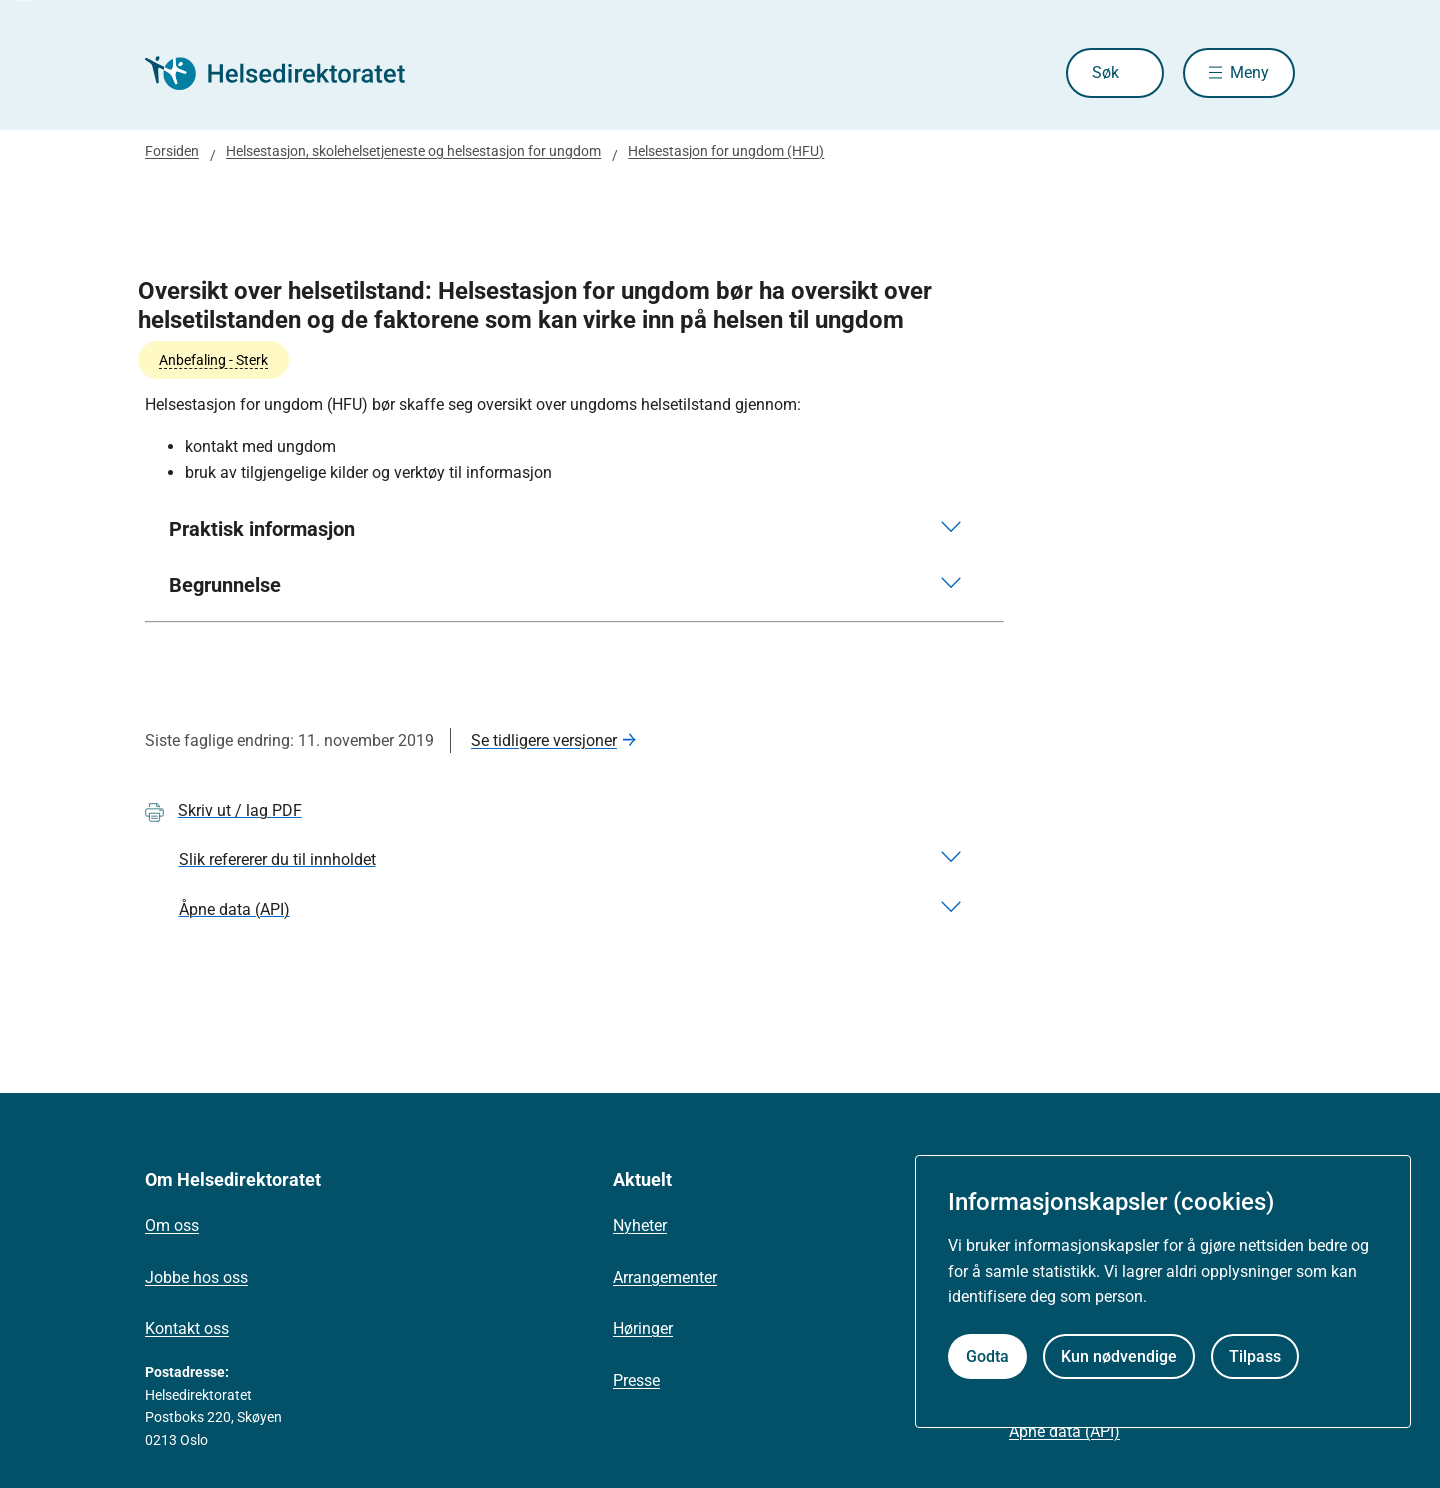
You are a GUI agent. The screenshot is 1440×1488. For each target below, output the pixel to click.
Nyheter (640, 1225)
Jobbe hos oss (196, 1277)
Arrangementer (665, 1277)
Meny (1249, 72)
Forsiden (172, 151)
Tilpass (1255, 1356)
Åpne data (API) (1064, 1431)
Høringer (643, 1328)
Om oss (172, 1225)
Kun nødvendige (1119, 1356)
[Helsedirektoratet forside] (289, 73)
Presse (636, 1380)
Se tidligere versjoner (544, 740)
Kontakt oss (187, 1328)
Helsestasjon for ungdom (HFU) (726, 151)
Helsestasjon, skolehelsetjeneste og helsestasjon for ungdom (413, 151)
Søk (1105, 72)
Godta (987, 1356)
